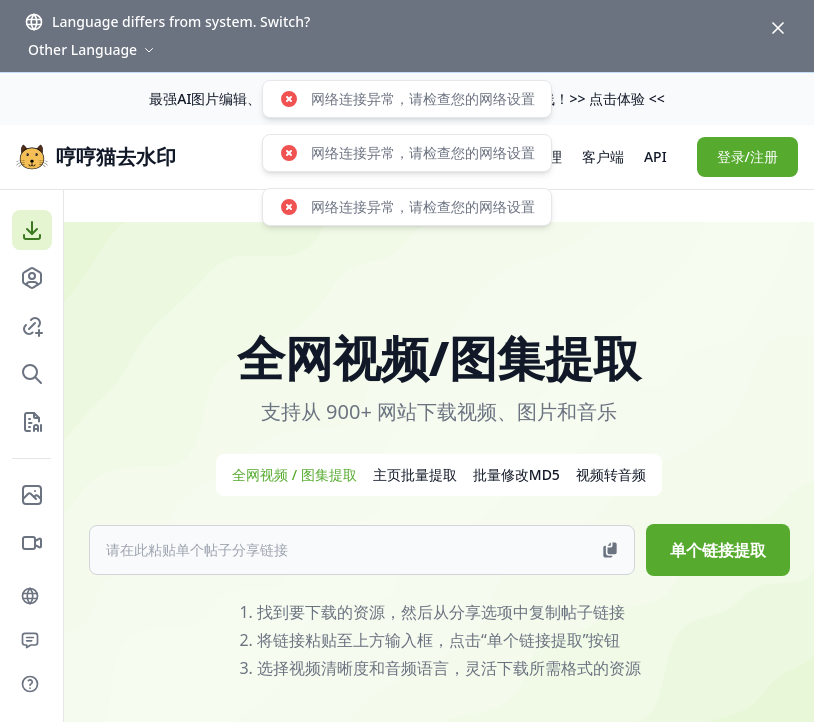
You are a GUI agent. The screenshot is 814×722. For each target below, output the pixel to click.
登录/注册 (747, 156)
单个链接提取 (718, 550)
